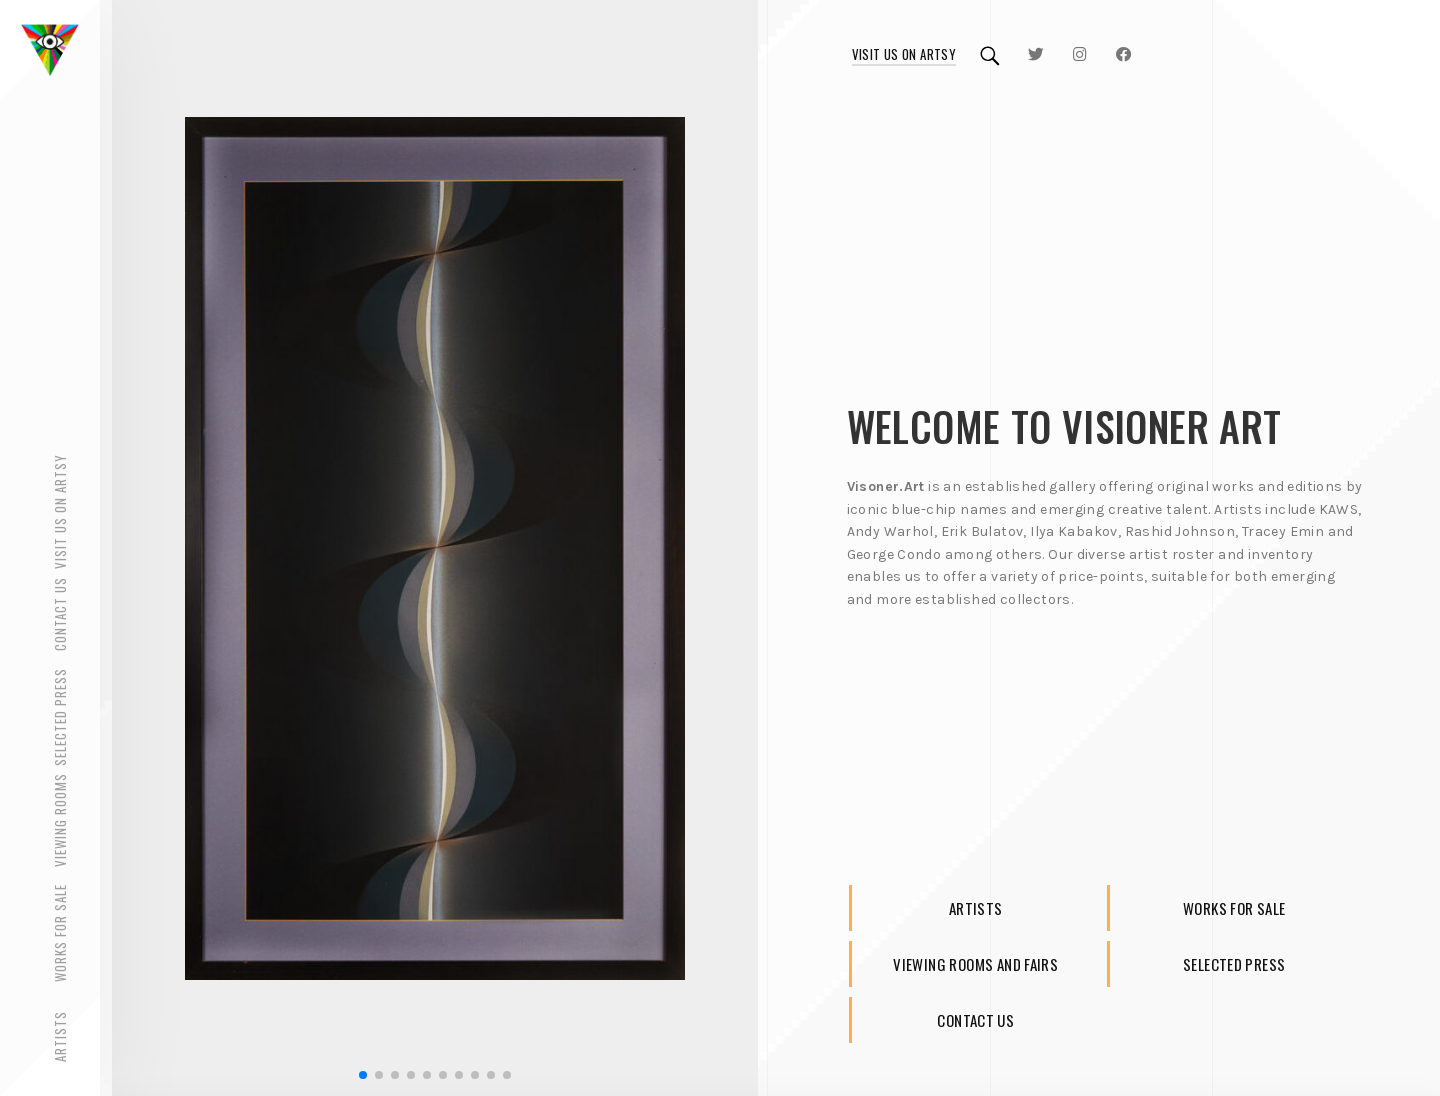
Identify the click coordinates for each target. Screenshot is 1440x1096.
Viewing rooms (60, 821)
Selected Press (60, 718)
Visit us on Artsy (904, 54)
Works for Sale (60, 934)
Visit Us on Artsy (60, 511)
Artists (60, 1036)
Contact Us (60, 615)
